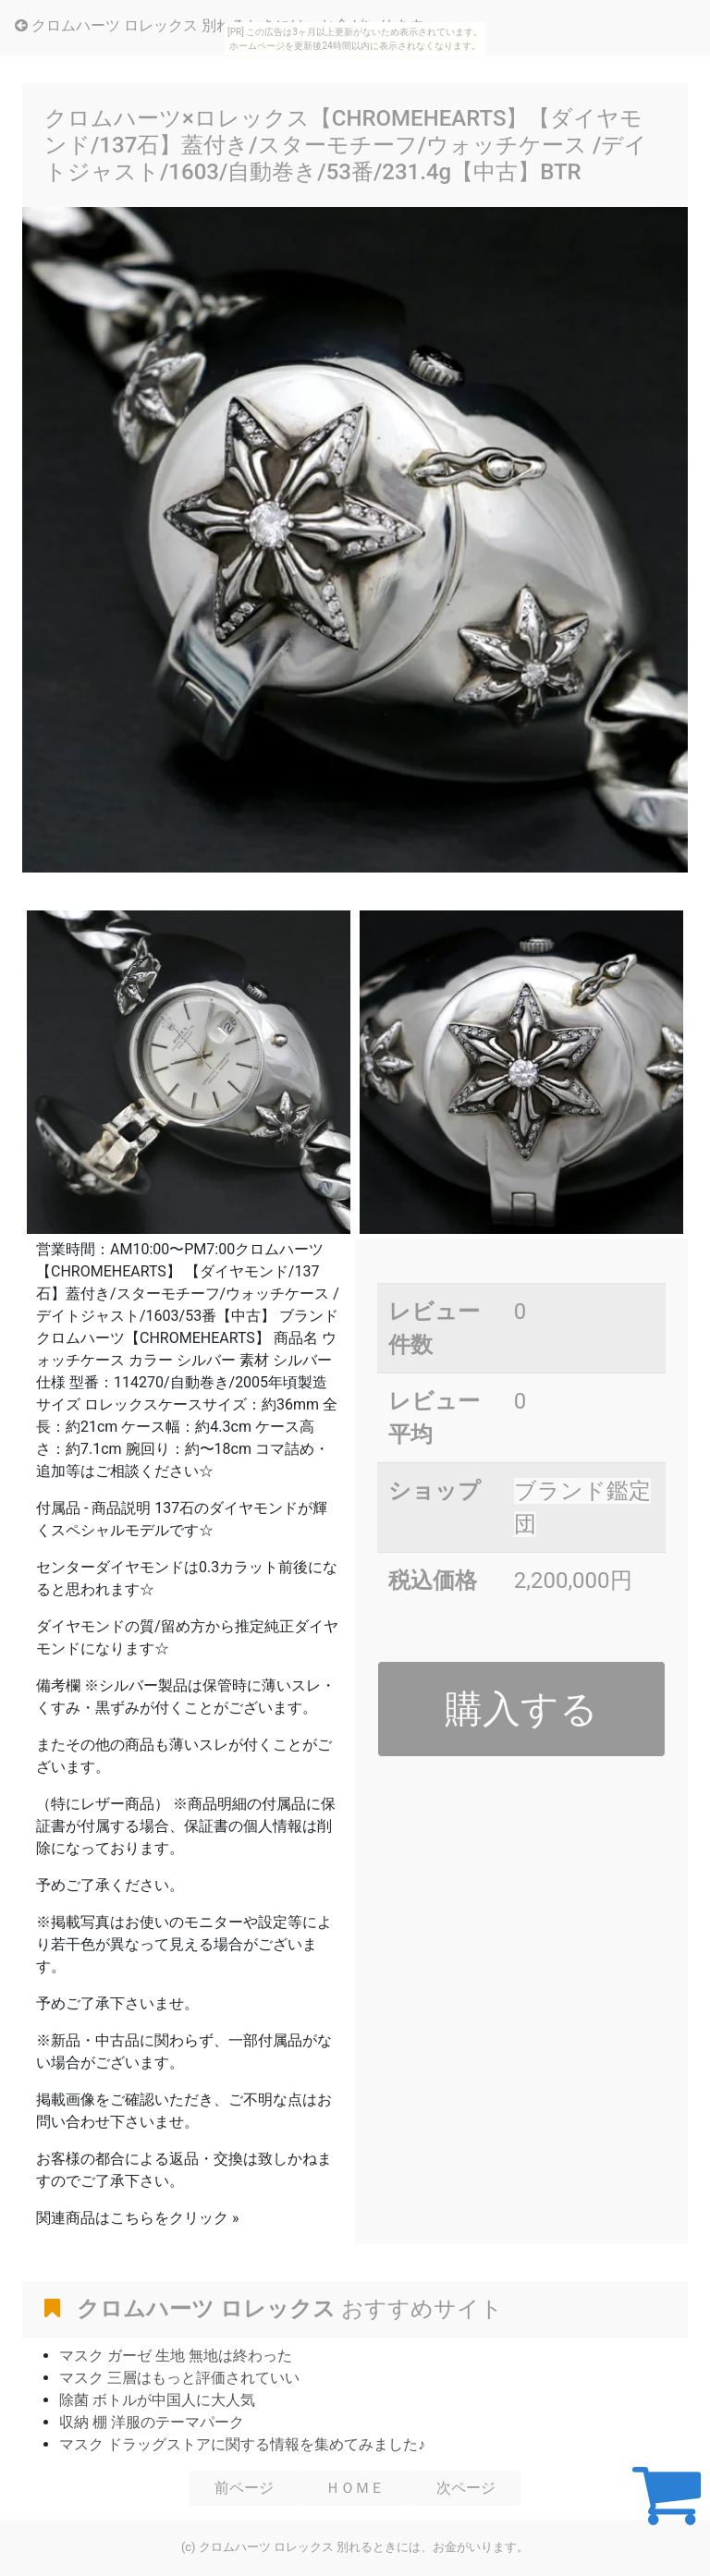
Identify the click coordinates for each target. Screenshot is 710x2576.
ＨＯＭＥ (355, 2488)
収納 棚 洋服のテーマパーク (151, 2422)
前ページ (244, 2488)
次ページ (466, 2488)
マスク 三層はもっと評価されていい (179, 2378)
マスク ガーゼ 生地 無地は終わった (175, 2355)
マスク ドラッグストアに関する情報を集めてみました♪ (242, 2444)
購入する (521, 1709)
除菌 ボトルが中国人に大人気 (157, 2400)
